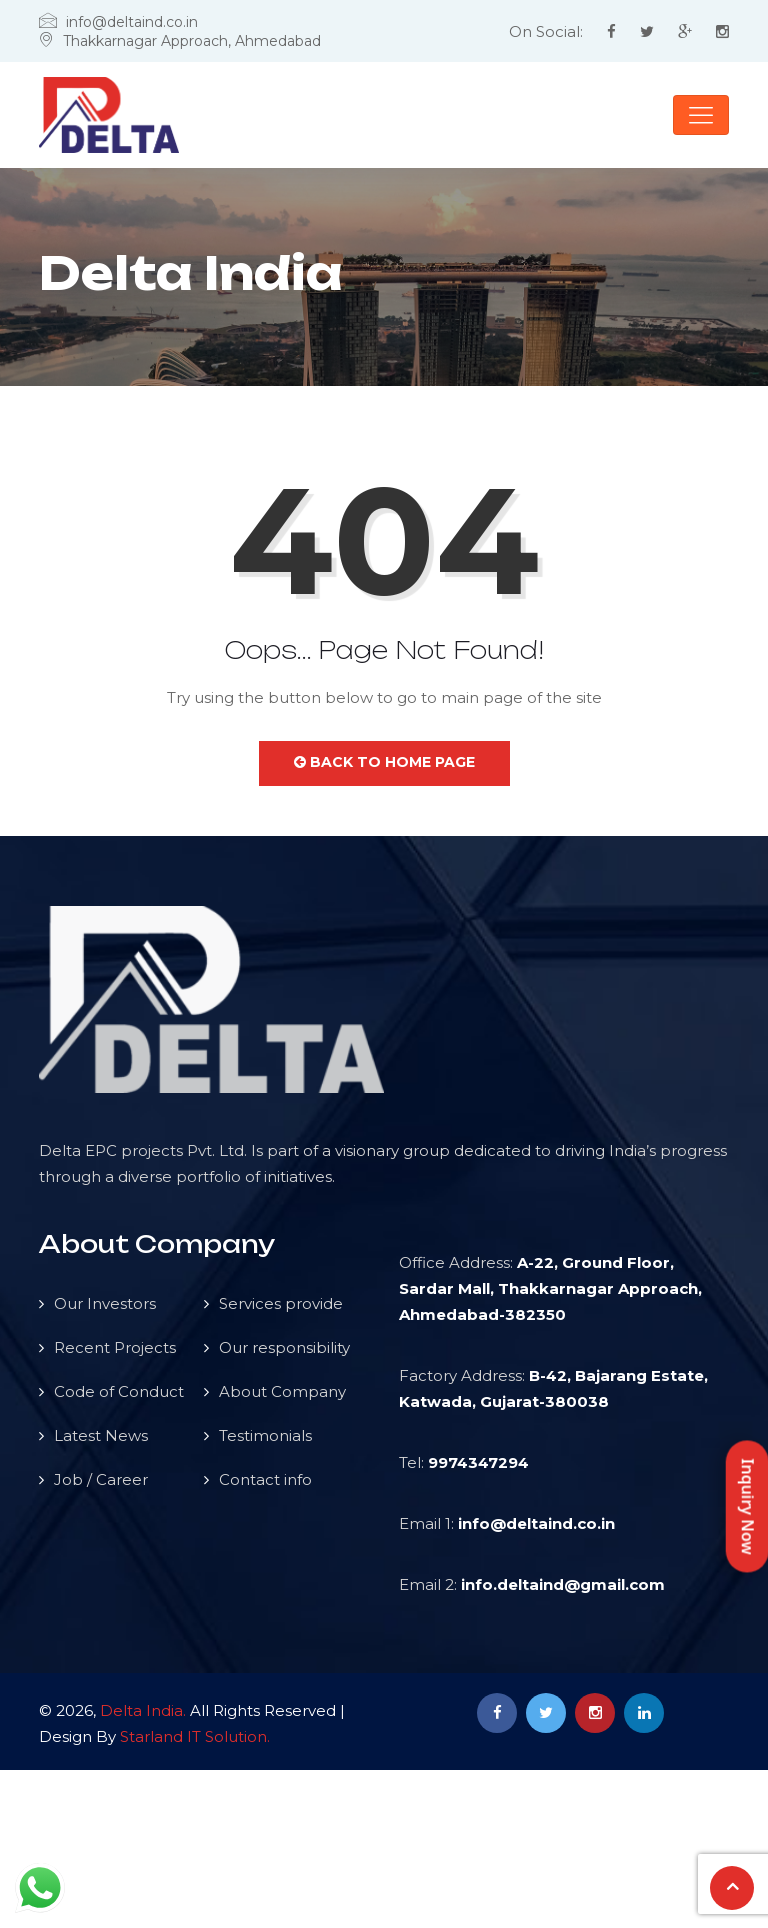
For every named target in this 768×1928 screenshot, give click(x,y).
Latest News (101, 1435)
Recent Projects (115, 1347)
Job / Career (101, 1479)
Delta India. (143, 1710)
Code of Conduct (119, 1391)
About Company (282, 1391)
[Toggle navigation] (701, 115)
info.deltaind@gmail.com (563, 1584)
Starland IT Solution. (195, 1736)
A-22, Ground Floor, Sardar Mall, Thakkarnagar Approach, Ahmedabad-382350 (550, 1288)
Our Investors (105, 1303)
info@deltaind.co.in (536, 1523)
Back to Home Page (384, 762)
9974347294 (478, 1462)
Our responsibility (284, 1347)
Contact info (265, 1479)
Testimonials (265, 1435)
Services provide (281, 1303)
